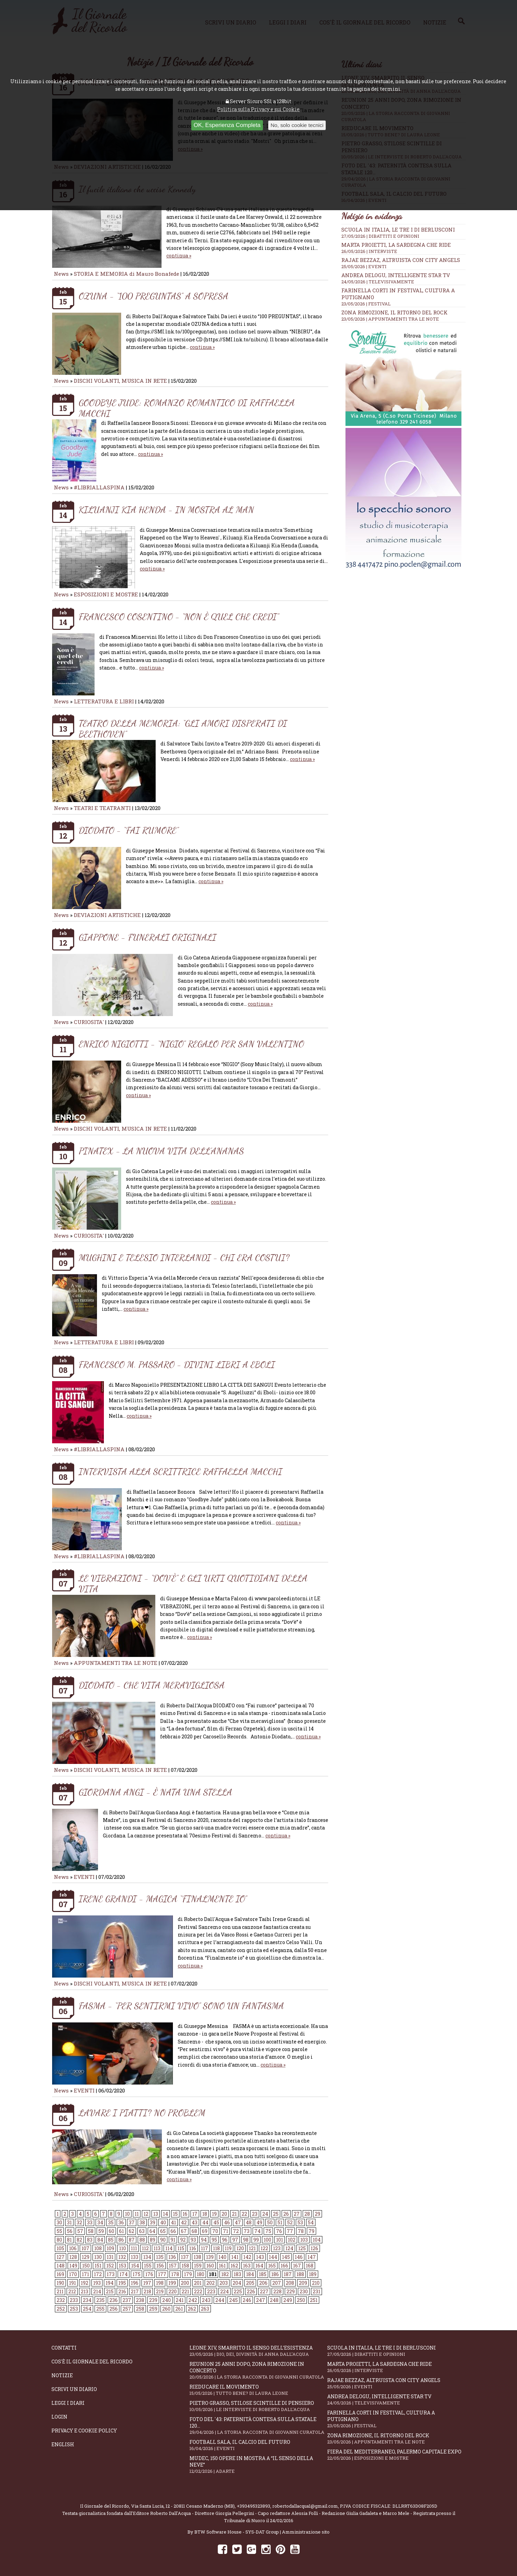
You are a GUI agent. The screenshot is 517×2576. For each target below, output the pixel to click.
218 (147, 2291)
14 (165, 2214)
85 (111, 2239)
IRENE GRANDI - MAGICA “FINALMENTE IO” (163, 1898)
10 (127, 2214)
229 (290, 2291)
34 (100, 2222)
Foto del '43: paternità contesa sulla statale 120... (258, 2425)
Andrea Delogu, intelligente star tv (395, 275)
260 (166, 2308)
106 (73, 2248)
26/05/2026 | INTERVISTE (369, 251)
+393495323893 (253, 2506)
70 (215, 2231)
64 (152, 2231)
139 (210, 2257)
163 (247, 2265)
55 (59, 2231)
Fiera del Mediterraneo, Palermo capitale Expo (396, 2454)
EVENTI (84, 1876)
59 (101, 2231)
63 (142, 2231)
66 (173, 2231)
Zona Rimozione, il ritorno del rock (394, 312)
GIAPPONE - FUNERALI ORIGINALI (147, 937)
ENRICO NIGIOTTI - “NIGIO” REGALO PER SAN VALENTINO (191, 1043)
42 (184, 2222)
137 (185, 2257)
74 (257, 2231)
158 (185, 2265)
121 (252, 2248)
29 (317, 2214)
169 (60, 2274)
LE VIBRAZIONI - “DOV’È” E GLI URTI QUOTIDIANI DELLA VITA (193, 1583)
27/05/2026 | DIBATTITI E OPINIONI (380, 236)
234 (87, 2300)
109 (110, 2248)
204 (237, 2283)
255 (100, 2308)
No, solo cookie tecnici (297, 125)
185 (262, 2274)
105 (60, 2248)
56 (69, 2231)
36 (121, 2222)
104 (317, 2239)
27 (297, 2214)
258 (140, 2308)
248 (274, 2300)
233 (74, 2300)
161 (222, 2265)
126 (314, 2248)
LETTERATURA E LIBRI (104, 701)
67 (184, 2231)
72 (236, 2231)
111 (134, 2248)
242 (192, 2300)
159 (198, 2265)
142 (247, 2257)
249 (287, 2300)
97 (235, 2239)
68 (194, 2231)
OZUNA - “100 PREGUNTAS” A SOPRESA (153, 296)
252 (61, 2308)
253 (74, 2308)
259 (153, 2308)
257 (127, 2308)
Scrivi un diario (74, 2389)
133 (134, 2257)
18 (204, 2214)
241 (180, 2300)
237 (127, 2300)
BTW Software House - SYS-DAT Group (236, 2532)
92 (183, 2239)
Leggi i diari (68, 2403)
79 (311, 2231)
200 (185, 2283)
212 (72, 2291)
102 (291, 2239)
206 (263, 2283)
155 (148, 2265)
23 (254, 2214)
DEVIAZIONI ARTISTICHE (108, 914)
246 (247, 2300)
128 (73, 2257)
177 (162, 2274)
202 (210, 2283)
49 (259, 2222)
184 (250, 2274)
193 (97, 2283)
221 (185, 2291)
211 (60, 2291)
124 (289, 2248)
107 (85, 2248)
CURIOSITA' (89, 1021)
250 (301, 2300)
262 (192, 2308)
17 (194, 2214)
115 (180, 2248)
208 (290, 2283)
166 (284, 2265)
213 (84, 2291)
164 (259, 2265)
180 (200, 2274)
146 (299, 2257)
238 (140, 2300)
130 (98, 2257)
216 (122, 2291)
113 (157, 2248)
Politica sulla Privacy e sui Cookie (258, 109)
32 (79, 2222)
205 (250, 2283)
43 (194, 2222)
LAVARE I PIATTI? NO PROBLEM (142, 2112)
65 (163, 2231)
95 (214, 2239)
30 (59, 2222)
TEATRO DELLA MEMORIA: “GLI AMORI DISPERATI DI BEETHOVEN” (183, 728)
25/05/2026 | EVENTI (364, 266)
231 (316, 2291)
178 (175, 2274)
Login (59, 2416)
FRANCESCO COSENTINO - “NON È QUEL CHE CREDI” (179, 616)
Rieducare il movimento (258, 2389)
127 (61, 2257)
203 (224, 2283)
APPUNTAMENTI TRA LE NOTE (115, 1662)
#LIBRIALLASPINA (99, 487)
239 (153, 2300)
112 (145, 2248)
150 (86, 2265)
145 (286, 2257)
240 (166, 2300)
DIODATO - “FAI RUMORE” (128, 830)
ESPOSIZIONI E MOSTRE (106, 594)
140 (222, 2257)
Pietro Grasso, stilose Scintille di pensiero (258, 2406)
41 (173, 2222)
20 (224, 2214)
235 (100, 2300)
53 (300, 2222)
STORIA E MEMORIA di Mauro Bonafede (126, 273)
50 (270, 2222)
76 (279, 2231)
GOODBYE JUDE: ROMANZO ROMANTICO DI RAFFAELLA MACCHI (187, 408)
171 (85, 2274)
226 (251, 2291)
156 (160, 2265)
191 (72, 2283)
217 (135, 2291)
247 (260, 2300)
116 (192, 2248)
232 (61, 2300)
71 (225, 2231)
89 (152, 2239)
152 (110, 2265)
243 (206, 2300)
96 (224, 2239)
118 (216, 2248)
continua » (178, 255)
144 (273, 2257)
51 (279, 2222)
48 (249, 2222)
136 (172, 2257)
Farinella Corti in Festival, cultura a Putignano (396, 2419)
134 (147, 2257)
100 (267, 2239)
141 (234, 2257)
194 (110, 2283)
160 (210, 2265)
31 (69, 2222)
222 (198, 2291)
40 (163, 2222)
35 (111, 2222)
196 (134, 2283)
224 (224, 2291)
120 (240, 2248)
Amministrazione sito (306, 2532)
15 (175, 2214)
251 (314, 2300)
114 (169, 2248)
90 (163, 2239)
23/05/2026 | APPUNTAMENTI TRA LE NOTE (390, 319)
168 (309, 2265)
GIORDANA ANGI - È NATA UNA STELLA (155, 1792)
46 (227, 2222)
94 (204, 2239)
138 (197, 2257)
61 (121, 2231)
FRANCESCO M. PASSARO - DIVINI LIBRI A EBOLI (177, 1364)
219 (160, 2291)
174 (123, 2274)
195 (122, 2283)
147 (312, 2257)
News (61, 273)
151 (98, 2265)
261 (179, 2308)
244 (219, 2300)
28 (307, 2214)
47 (238, 2222)
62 (131, 2231)
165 (272, 2265)
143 (260, 2257)
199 (172, 2283)
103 (304, 2239)
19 (214, 2214)
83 (89, 2239)
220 (172, 2291)
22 (244, 2214)
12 (146, 2214)
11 (137, 2214)
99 (256, 2239)
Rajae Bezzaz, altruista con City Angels (400, 259)
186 (275, 2274)
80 (59, 2239)
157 (173, 2265)
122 (264, 2248)
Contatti (64, 2347)
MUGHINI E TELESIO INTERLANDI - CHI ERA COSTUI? (184, 1257)
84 (100, 2239)
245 (233, 2300)
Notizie (62, 2375)
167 (297, 2265)
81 (69, 2239)
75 (268, 2231)
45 (216, 2222)
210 (316, 2283)
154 (135, 2265)
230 (304, 2291)
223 (211, 2291)
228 (277, 2291)
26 (286, 2214)
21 (234, 2214)
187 (288, 2274)
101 (279, 2239)
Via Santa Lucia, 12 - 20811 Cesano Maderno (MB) (183, 2506)
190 (60, 2283)
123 (277, 2248)
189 (312, 2274)
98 (245, 2239)
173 (111, 2274)
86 (121, 2239)
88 (142, 2239)
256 (113, 2308)
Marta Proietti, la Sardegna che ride (396, 244)
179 (188, 2274)
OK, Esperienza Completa (227, 125)
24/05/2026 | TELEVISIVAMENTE (377, 282)
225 (238, 2291)
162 (234, 2265)
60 (111, 2231)
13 (155, 2214)
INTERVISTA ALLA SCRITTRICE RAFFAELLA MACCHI (180, 1471)
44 (205, 2222)
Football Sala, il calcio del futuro (258, 2445)
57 (80, 2231)
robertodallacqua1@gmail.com (305, 2506)
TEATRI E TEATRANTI (102, 807)
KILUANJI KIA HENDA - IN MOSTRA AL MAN (166, 509)
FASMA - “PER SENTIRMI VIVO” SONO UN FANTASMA (181, 2005)
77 (290, 2231)
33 (89, 2222)
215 (110, 2291)
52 (290, 2222)
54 (311, 2222)
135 (160, 2257)
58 (91, 2231)
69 (204, 2231)
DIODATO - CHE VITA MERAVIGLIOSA (152, 1685)
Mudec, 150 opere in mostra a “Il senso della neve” (258, 2464)
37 (132, 2222)
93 (193, 2239)
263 (205, 2308)
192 (84, 2283)
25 (276, 2214)
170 (73, 2274)
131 (110, 2257)
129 (85, 2257)
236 (113, 2300)
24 (265, 2214)
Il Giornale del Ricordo (104, 2506)
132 (122, 2257)
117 (204, 2248)
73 (247, 2231)
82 (79, 2239)
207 (276, 2283)
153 (122, 2265)
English (62, 2444)
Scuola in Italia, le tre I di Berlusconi (398, 229)
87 (132, 2239)
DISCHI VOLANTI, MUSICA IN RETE (120, 380)
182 (225, 2274)
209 (303, 2283)
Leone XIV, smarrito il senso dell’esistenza (258, 2350)
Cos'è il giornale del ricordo (92, 2361)
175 (136, 2274)
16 (185, 2214)
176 (149, 2274)
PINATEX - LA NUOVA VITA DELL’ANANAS (161, 1150)
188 (300, 2274)
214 (97, 2291)
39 (152, 2222)
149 (73, 2265)
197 (147, 2283)
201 (198, 2283)
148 (61, 2265)
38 (142, 2222)
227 (264, 2291)
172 (98, 2274)
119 (228, 2248)
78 (301, 2231)
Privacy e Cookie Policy (84, 2430)
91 (172, 2239)
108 (98, 2248)
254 (87, 2308)
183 (237, 2274)
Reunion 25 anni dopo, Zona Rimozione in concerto (258, 2370)
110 (122, 2248)
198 (160, 2283)
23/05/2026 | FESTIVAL (366, 304)
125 (302, 2248)
